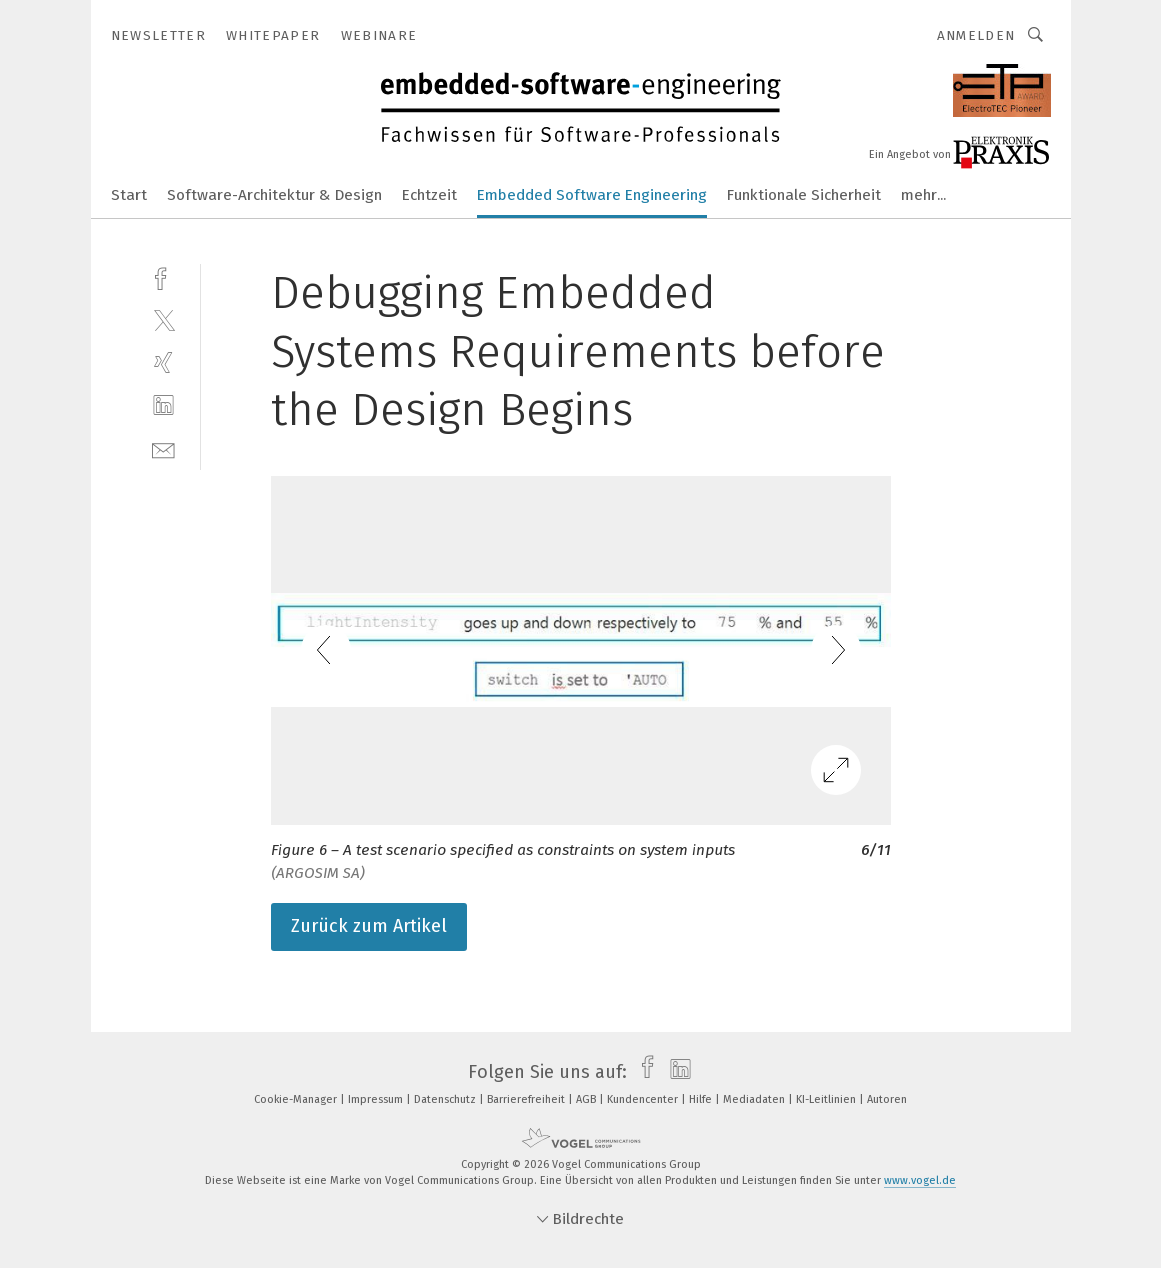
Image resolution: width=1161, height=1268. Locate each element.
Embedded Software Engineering (592, 195)
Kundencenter (644, 1099)
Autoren (887, 1099)
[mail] (163, 448)
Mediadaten (755, 1099)
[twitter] (163, 319)
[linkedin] (163, 405)
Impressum (377, 1099)
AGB (587, 1099)
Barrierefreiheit (527, 1099)
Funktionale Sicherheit (804, 195)
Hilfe (702, 1099)
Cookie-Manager (297, 1099)
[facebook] (163, 276)
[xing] (163, 362)
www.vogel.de (920, 1180)
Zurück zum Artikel (369, 926)
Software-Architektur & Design (274, 195)
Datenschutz (446, 1099)
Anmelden (976, 35)
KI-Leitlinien (827, 1099)
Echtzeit (429, 195)
